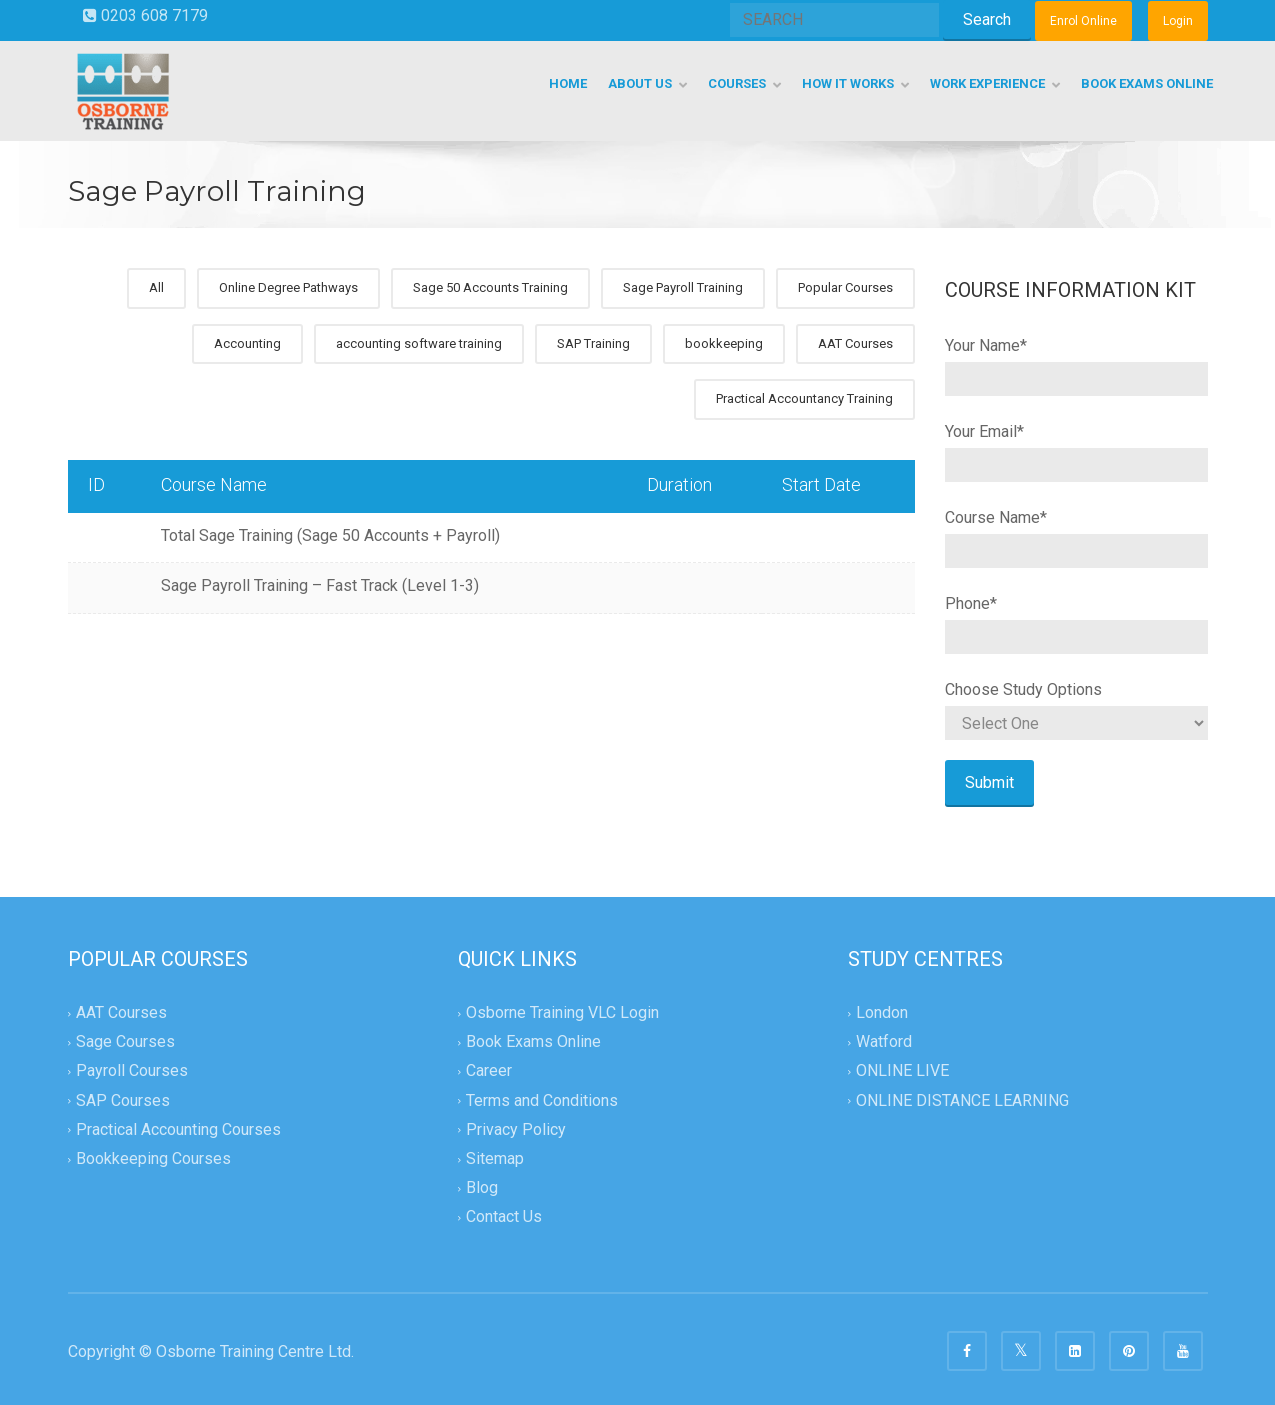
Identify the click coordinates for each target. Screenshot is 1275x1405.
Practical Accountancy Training (804, 398)
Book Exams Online (533, 1042)
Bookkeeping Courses (153, 1158)
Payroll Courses (132, 1071)
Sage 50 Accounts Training (490, 287)
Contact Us (504, 1216)
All (156, 287)
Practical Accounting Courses (178, 1129)
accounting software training (419, 343)
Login (1178, 21)
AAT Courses (855, 343)
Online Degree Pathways (288, 287)
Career (489, 1071)
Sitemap (495, 1158)
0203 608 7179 (145, 15)
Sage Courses (125, 1042)
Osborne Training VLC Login (562, 1012)
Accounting (247, 343)
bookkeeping (724, 343)
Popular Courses (845, 287)
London (882, 1012)
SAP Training (593, 343)
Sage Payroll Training (683, 287)
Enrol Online (1083, 21)
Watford (884, 1042)
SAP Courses (123, 1100)
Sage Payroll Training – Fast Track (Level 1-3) (320, 585)
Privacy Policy (516, 1129)
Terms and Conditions (542, 1100)
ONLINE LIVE (902, 1071)
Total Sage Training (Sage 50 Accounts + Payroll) (330, 535)
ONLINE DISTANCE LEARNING (962, 1100)
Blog (482, 1187)
